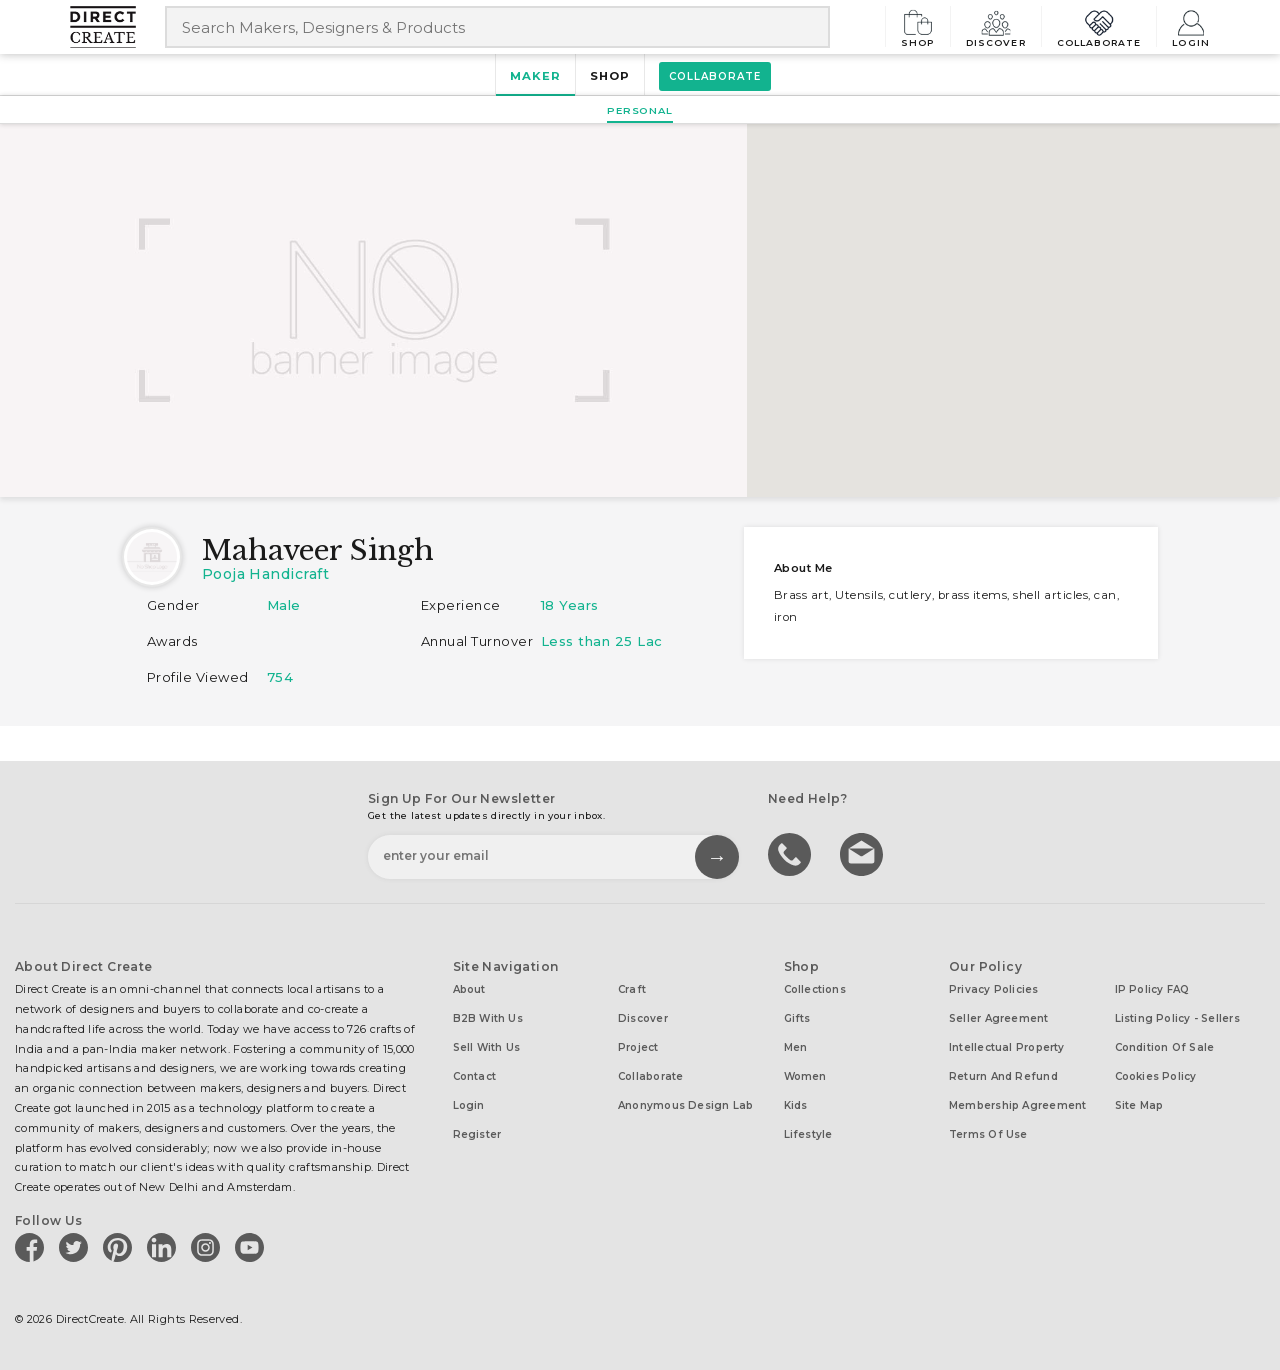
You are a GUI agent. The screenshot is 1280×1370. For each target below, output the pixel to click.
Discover (996, 26)
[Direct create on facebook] (33, 1247)
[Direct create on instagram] (209, 1247)
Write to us (864, 853)
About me (803, 568)
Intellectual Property (1007, 1047)
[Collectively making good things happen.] (117, 27)
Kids (796, 1105)
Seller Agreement (999, 1018)
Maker (535, 76)
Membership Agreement (1017, 1105)
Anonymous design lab (685, 1105)
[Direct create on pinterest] (121, 1247)
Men (796, 1047)
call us (792, 853)
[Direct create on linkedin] (165, 1247)
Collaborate (1099, 26)
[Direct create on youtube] (253, 1247)
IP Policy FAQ (1152, 989)
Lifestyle (808, 1134)
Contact (475, 1076)
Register (477, 1134)
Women (805, 1076)
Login (1191, 26)
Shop (918, 26)
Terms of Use (988, 1134)
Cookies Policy (1156, 1076)
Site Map (1139, 1105)
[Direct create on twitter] (77, 1247)
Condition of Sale (1165, 1047)
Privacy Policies (994, 989)
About (469, 989)
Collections (815, 989)
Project (638, 1047)
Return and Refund (1003, 1076)
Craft (632, 989)
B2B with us (488, 1018)
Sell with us (487, 1047)
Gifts (797, 1018)
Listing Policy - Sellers (1177, 1018)
